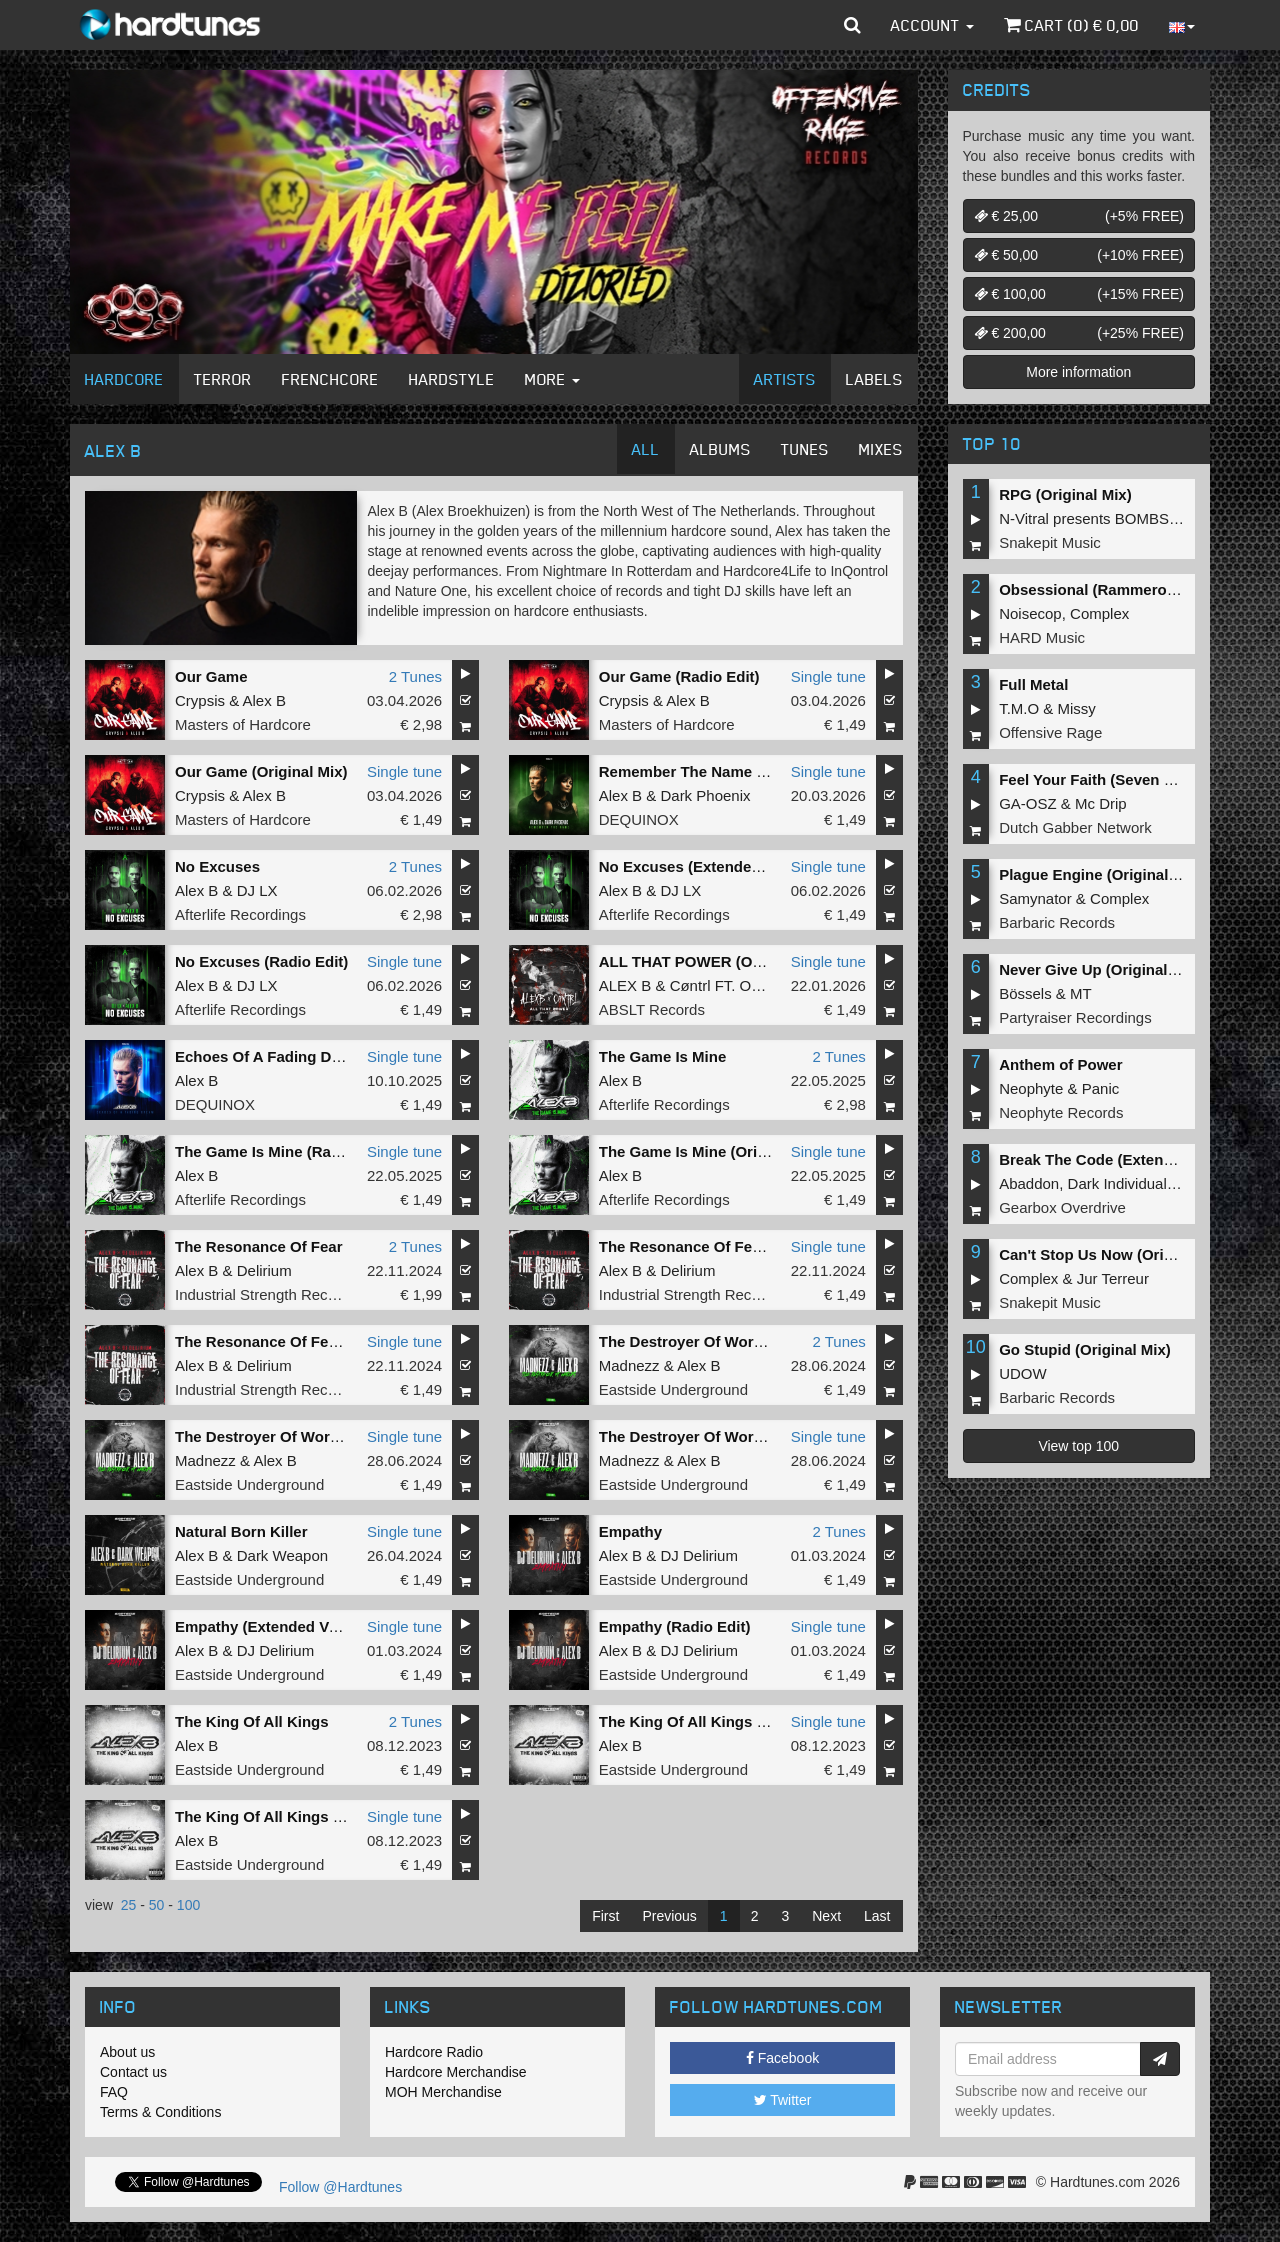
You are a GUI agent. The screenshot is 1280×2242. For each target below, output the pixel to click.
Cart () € (1071, 25)
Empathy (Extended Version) (276, 1626)
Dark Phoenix (705, 795)
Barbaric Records (1057, 922)
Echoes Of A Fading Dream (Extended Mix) (326, 1056)
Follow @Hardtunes (340, 2187)
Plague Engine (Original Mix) (1100, 874)
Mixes (881, 449)
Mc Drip (1101, 803)
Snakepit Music (1050, 542)
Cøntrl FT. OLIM (723, 985)
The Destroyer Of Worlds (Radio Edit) (731, 1436)
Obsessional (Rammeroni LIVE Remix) (1135, 589)
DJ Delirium (699, 1555)
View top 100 (1078, 1446)
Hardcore (124, 379)
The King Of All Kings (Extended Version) (322, 1816)
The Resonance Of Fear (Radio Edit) (727, 1246)
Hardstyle (452, 379)
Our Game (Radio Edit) (679, 676)
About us (127, 2052)
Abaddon (1029, 1183)
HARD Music (1042, 637)
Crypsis (200, 700)
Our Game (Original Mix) (261, 771)
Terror (223, 379)
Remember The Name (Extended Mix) (731, 771)
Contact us (133, 2072)
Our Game (211, 676)
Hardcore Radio (434, 2052)
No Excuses (217, 866)
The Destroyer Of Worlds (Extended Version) (333, 1436)
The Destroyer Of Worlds (687, 1341)
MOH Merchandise (443, 2092)
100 (188, 1905)
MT (1081, 993)
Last (877, 1916)
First (605, 1916)
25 (129, 1905)
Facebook (782, 2058)
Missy (1077, 708)
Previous (669, 1916)
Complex (1099, 613)
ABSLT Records (652, 1009)
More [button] (552, 379)
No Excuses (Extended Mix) (697, 866)
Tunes (805, 449)
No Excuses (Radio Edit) (261, 961)
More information (1078, 372)
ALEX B (625, 985)
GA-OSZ (1028, 803)
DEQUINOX (639, 819)
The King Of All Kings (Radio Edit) (720, 1721)
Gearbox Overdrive (1062, 1207)
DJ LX (257, 890)
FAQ (114, 2092)
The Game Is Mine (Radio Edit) (283, 1151)
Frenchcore (330, 379)
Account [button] (932, 25)
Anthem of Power (1060, 1064)
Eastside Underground (673, 1389)
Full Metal (1033, 684)
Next (826, 1916)
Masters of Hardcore (243, 724)
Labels (874, 379)
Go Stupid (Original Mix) (1085, 1349)
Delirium (264, 1270)
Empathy (630, 1531)
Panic (1101, 1088)
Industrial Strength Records (266, 1294)
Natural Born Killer (241, 1531)
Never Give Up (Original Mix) (1100, 969)
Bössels (1025, 993)
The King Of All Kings (252, 1721)
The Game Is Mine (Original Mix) (713, 1151)
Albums (720, 449)
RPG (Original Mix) (1065, 494)
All (646, 449)
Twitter (783, 2100)
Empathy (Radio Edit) (675, 1626)
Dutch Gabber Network (1075, 827)
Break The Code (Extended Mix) (1111, 1159)
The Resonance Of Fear (259, 1246)
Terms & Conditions (160, 2112)
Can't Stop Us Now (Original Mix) (1116, 1254)
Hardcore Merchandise (456, 2072)
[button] (852, 25)
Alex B (264, 700)
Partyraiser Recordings (1075, 1017)
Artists (785, 379)
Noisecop (1030, 613)
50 (157, 1905)
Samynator (1035, 898)
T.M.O (1019, 708)
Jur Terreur (1113, 1278)
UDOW (1023, 1373)
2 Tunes (415, 676)
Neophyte (1031, 1088)
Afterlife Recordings (240, 914)
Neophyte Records (1061, 1112)
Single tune (828, 676)
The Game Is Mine (663, 1056)
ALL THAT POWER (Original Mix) (715, 961)
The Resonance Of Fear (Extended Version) (329, 1341)
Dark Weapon (282, 1555)
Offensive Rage (1050, 732)
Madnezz (629, 1365)
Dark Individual (1117, 1183)
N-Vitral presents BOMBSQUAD (1105, 518)
